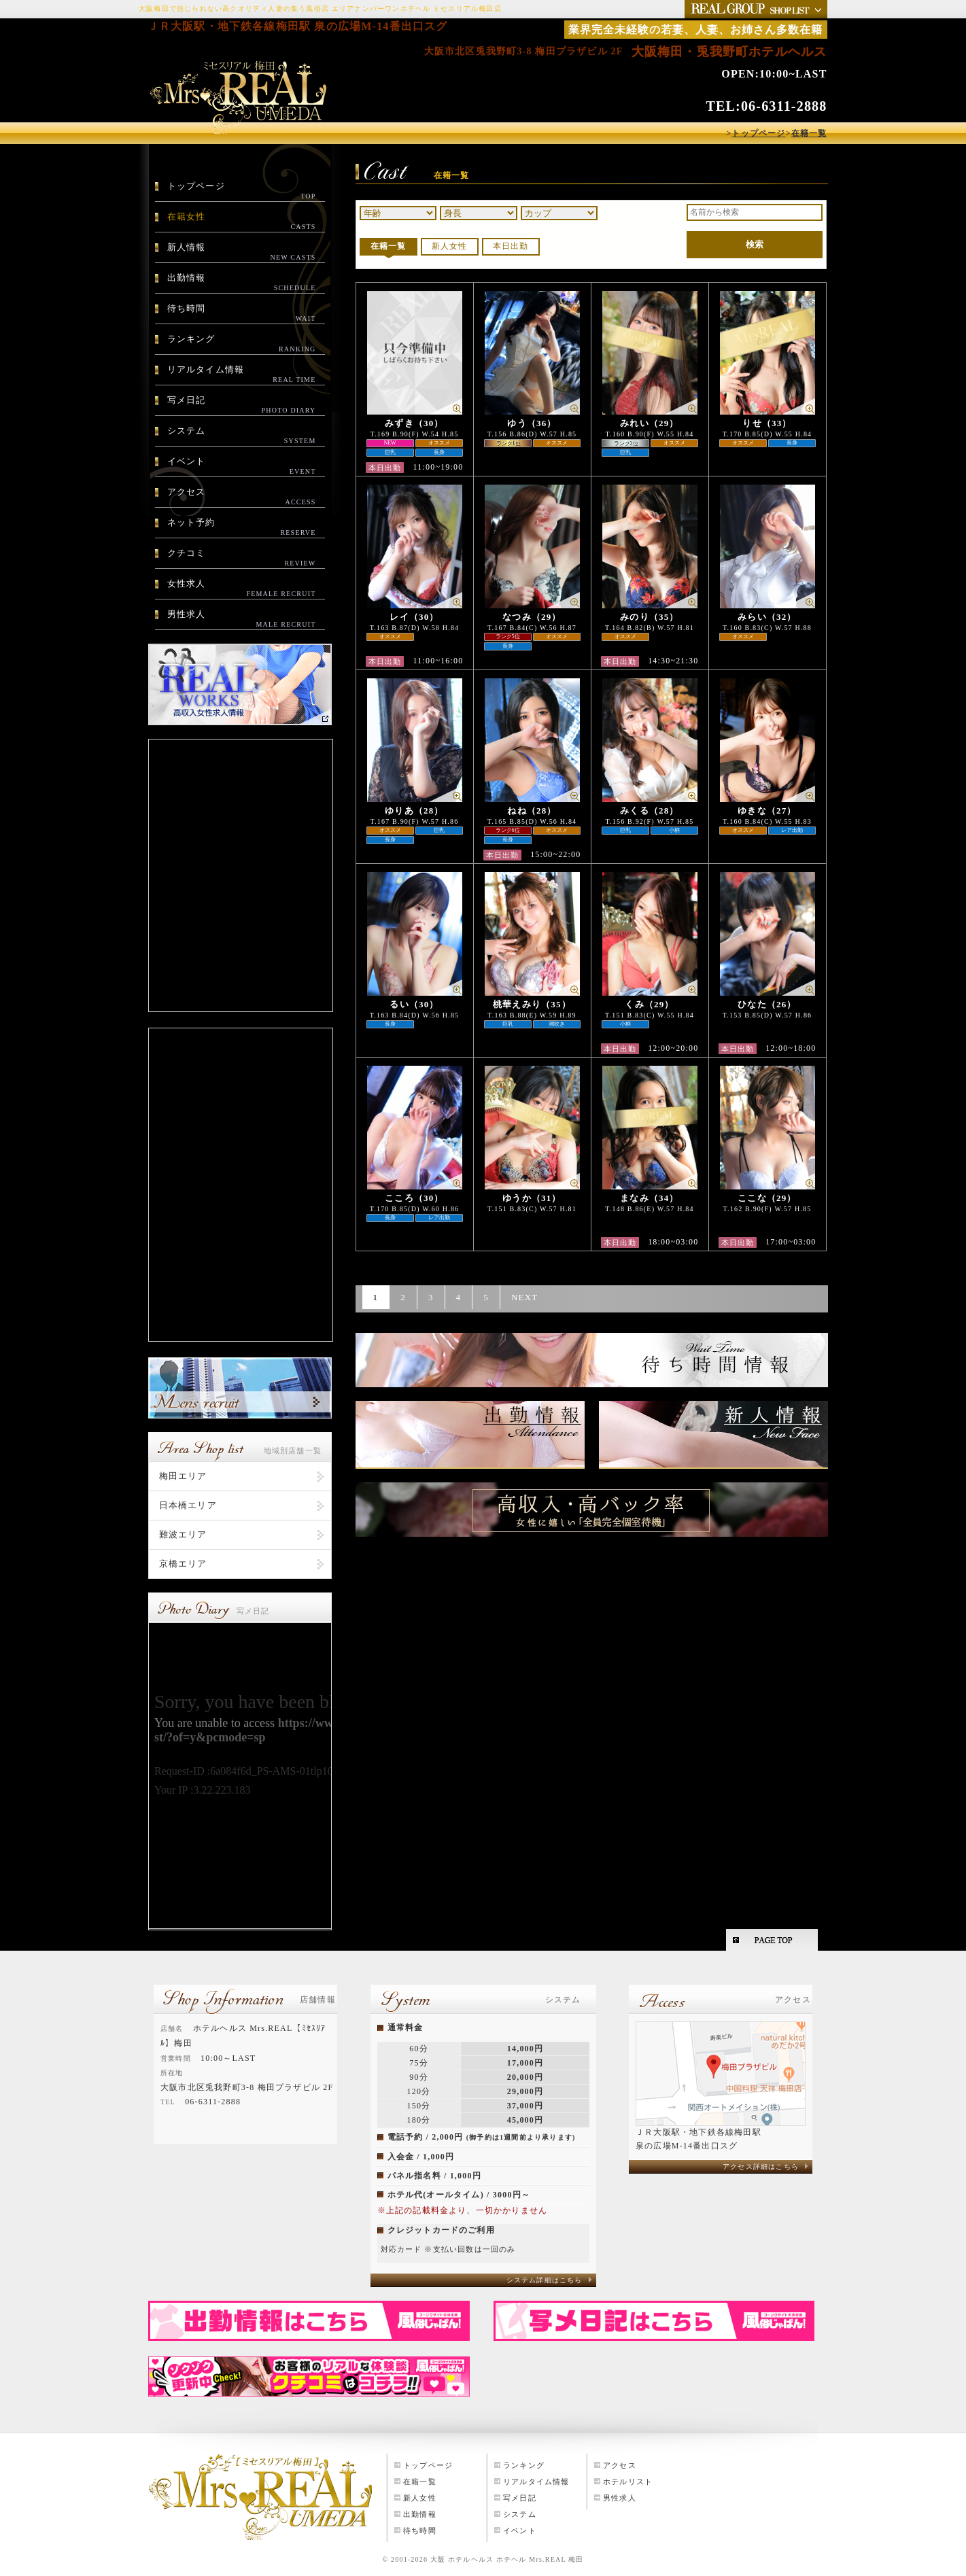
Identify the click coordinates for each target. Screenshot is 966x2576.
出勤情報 (241, 283)
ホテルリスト (628, 2481)
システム (241, 435)
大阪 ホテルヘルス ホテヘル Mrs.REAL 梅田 (507, 2559)
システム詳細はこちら (544, 2280)
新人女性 (450, 246)
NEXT (524, 1297)
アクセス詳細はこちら (761, 2166)
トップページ (241, 191)
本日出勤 (511, 246)
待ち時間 (241, 313)
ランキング (241, 344)
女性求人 (241, 588)
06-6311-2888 (784, 106)
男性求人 (241, 619)
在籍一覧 (388, 246)
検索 (754, 244)
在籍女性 (241, 221)
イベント (241, 466)
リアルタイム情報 (241, 374)
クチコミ (241, 558)
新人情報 (241, 252)
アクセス (241, 497)
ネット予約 (241, 527)
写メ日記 (241, 405)
